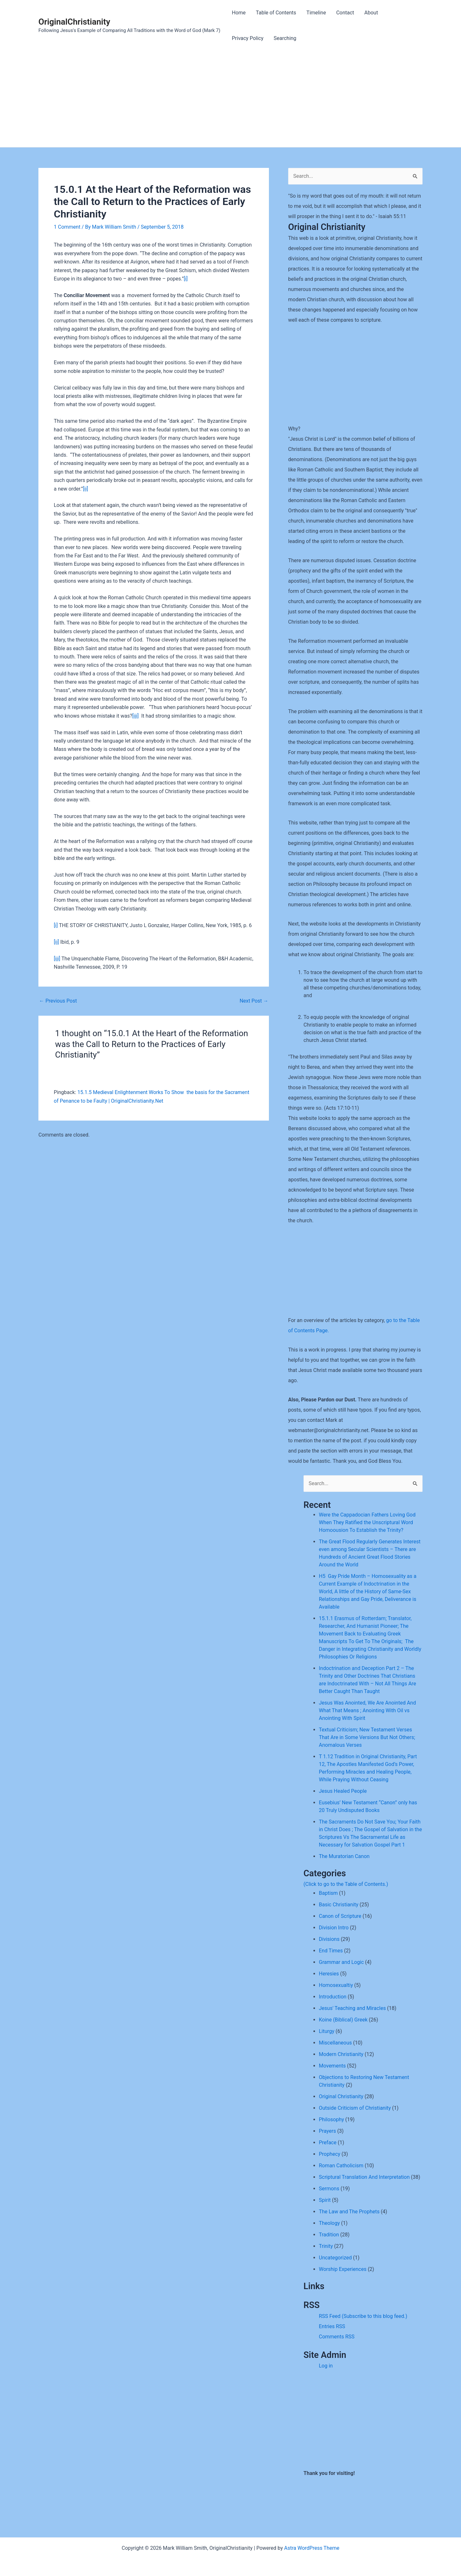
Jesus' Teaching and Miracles (352, 2008)
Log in (326, 2366)
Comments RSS (336, 2337)
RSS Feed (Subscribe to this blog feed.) (363, 2316)
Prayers (327, 2131)
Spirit (325, 2200)
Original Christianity (341, 2096)
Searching (285, 38)
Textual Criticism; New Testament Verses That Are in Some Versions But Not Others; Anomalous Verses (367, 1737)
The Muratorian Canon (344, 1856)
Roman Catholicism (341, 2165)
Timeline (316, 13)
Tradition (329, 2235)
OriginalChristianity (74, 22)
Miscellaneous (335, 2043)
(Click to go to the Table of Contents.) (345, 1884)
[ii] (85, 489)
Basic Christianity (338, 1905)
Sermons (329, 2189)
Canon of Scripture (340, 1916)
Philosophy (331, 2119)
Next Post (253, 1001)
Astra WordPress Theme (311, 2548)
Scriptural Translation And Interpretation (364, 2177)
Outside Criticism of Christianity (355, 2108)
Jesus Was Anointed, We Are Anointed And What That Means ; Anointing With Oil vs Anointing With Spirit (367, 1710)
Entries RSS (332, 2326)
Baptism (328, 1893)
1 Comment (67, 227)
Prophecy (329, 2154)
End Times (331, 1951)
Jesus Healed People (343, 1791)
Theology (329, 2223)
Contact (345, 13)
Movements (332, 2066)
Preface (327, 2142)
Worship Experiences (343, 2269)
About (371, 13)
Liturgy (326, 2031)
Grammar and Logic (341, 1962)
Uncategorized (335, 2258)
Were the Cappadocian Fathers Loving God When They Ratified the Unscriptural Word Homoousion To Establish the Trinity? (367, 1522)
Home (239, 13)
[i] (186, 279)
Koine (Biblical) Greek (343, 2020)
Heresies (329, 1974)
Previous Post (58, 1001)
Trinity (326, 2246)
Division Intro (334, 1928)
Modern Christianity (341, 2054)
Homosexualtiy (336, 1985)
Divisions (329, 1939)
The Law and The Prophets (349, 2212)
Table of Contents (276, 13)
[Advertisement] (230, 99)
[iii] (135, 716)
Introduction (332, 1997)
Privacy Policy (247, 38)
